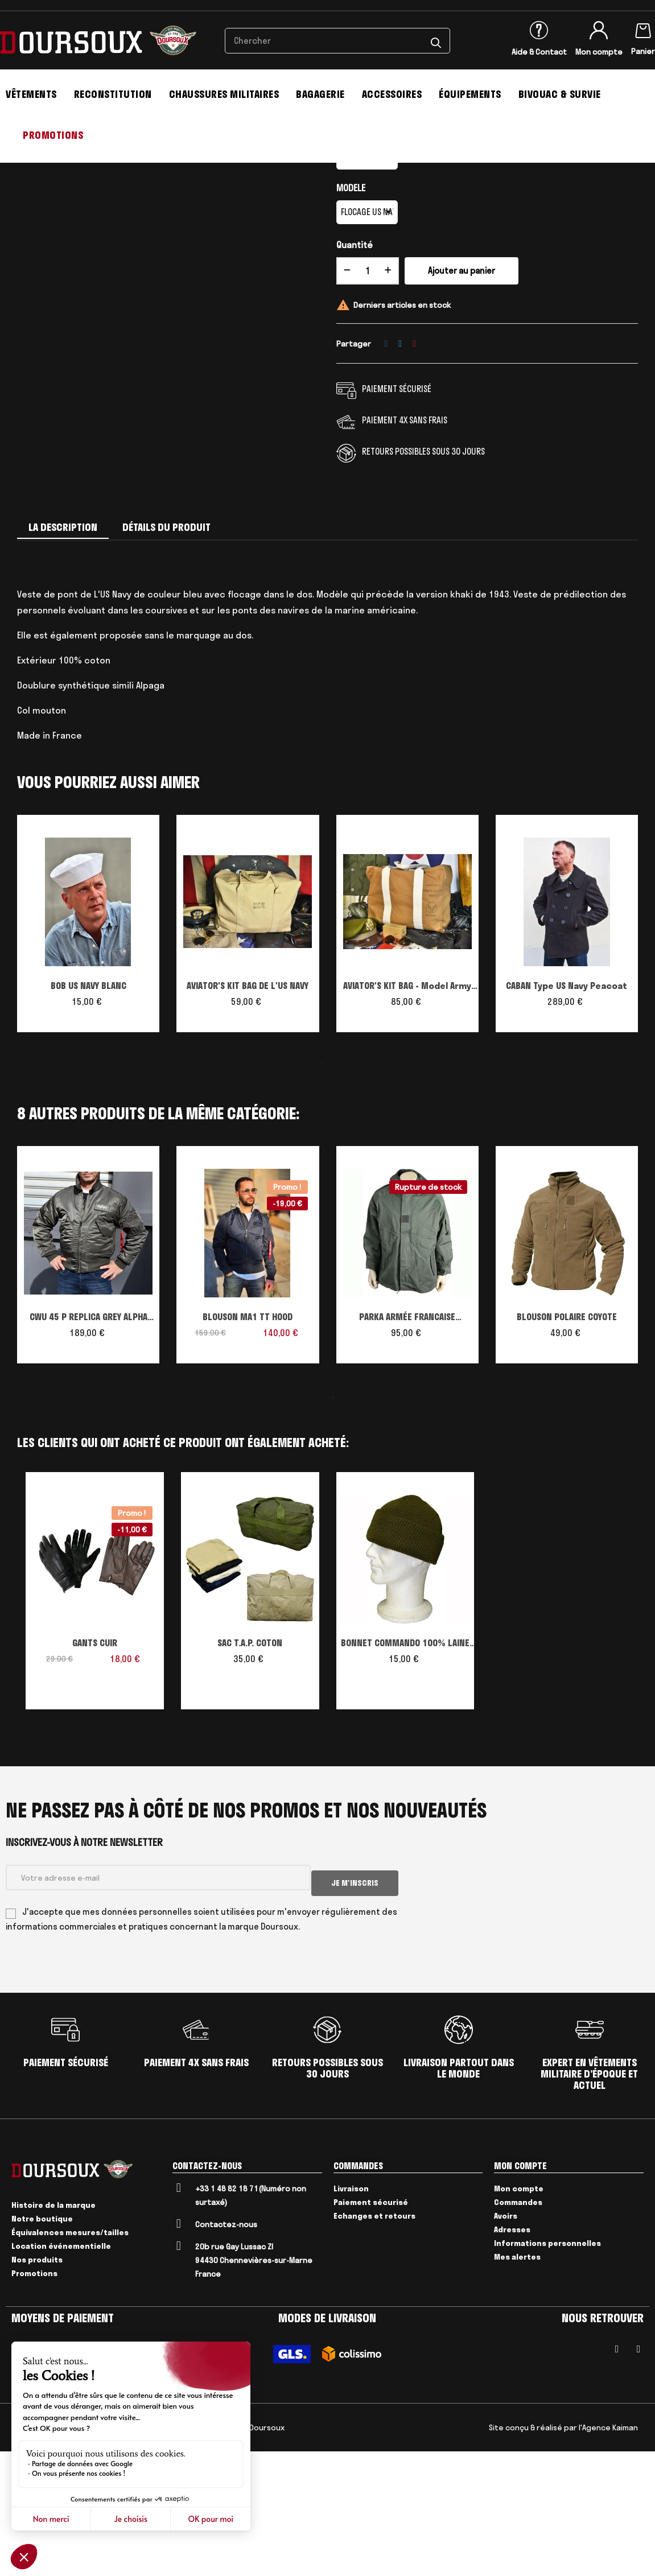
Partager (386, 474)
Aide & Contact (539, 52)
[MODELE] (367, 343)
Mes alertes (517, 2381)
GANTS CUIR (94, 1773)
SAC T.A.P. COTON (249, 1773)
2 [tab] (333, 1194)
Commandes (518, 2327)
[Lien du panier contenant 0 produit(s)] (643, 28)
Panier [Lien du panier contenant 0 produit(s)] (643, 51)
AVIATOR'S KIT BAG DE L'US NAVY (247, 1116)
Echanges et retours (374, 2340)
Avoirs (505, 2340)
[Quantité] (367, 401)
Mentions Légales (67, 2552)
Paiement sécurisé (370, 2327)
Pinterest (414, 474)
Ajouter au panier (461, 401)
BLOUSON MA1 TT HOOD (248, 1447)
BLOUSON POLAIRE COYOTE (567, 1447)
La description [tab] (62, 658)
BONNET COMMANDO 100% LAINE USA (405, 1775)
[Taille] (367, 288)
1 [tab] (322, 1194)
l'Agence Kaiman (608, 2552)
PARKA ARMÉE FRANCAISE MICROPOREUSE (407, 1449)
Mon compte (599, 52)
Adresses (512, 2354)
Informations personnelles (547, 2368)
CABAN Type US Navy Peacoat (566, 1116)
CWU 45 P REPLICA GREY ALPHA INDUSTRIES (88, 1449)
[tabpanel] (88, 1060)
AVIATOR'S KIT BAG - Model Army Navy (407, 1117)
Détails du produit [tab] (166, 658)
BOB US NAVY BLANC (88, 1116)
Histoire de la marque (53, 2330)
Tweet (400, 474)
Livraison (351, 2313)
